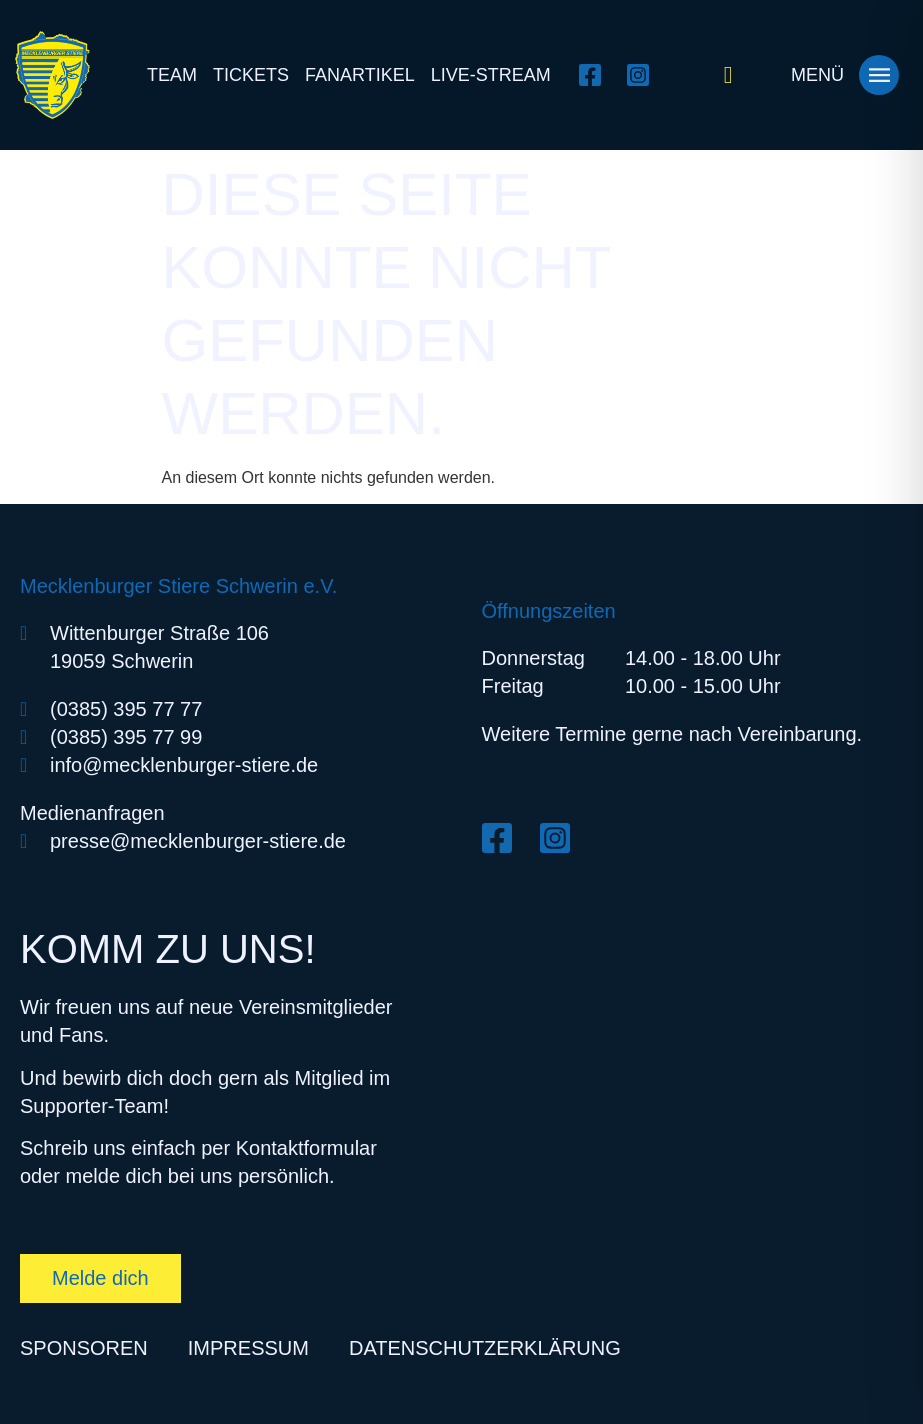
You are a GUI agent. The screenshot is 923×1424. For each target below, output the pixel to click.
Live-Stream (491, 75)
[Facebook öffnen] (595, 75)
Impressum (248, 1348)
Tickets (251, 75)
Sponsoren (84, 1348)
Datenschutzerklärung (485, 1348)
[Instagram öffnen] (643, 75)
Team (172, 75)
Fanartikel (360, 75)
